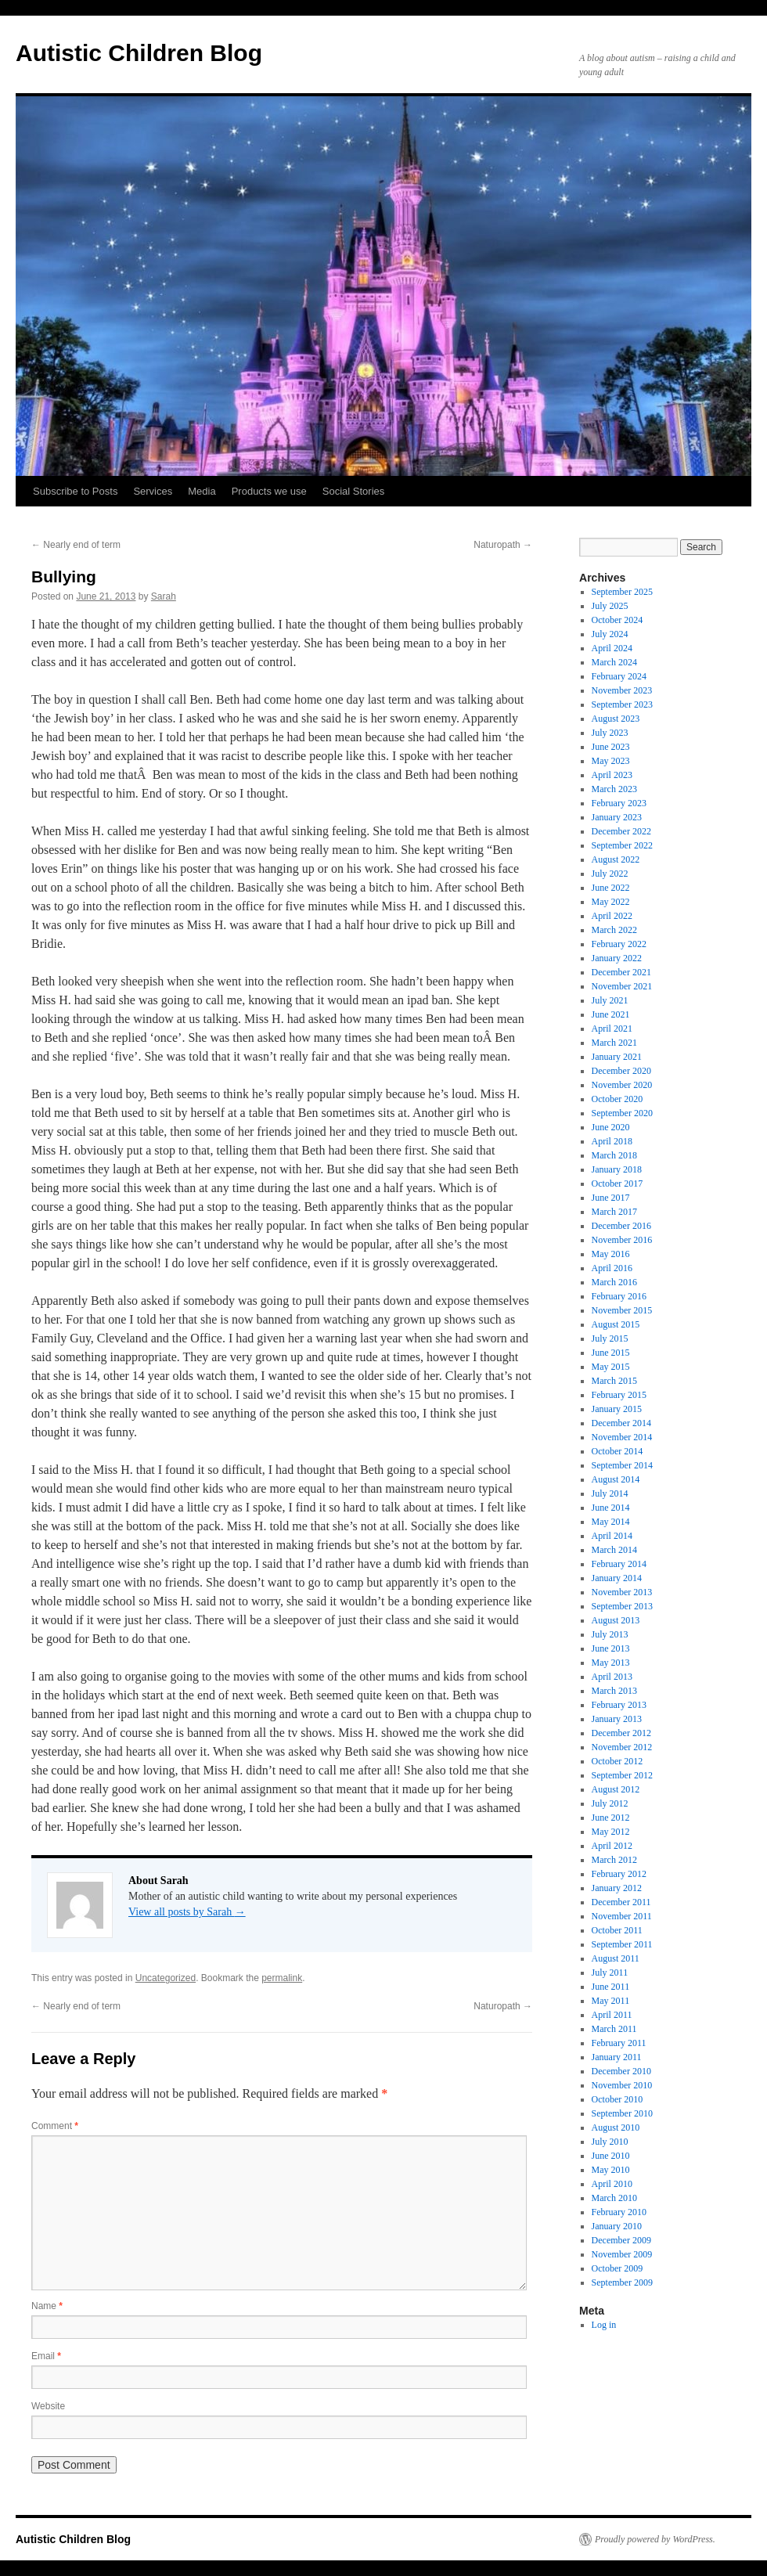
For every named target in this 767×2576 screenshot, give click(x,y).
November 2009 (622, 2254)
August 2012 (616, 1789)
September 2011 (622, 1944)
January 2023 (617, 817)
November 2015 (622, 1310)
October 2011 (617, 1930)
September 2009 (622, 2282)
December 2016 (621, 1225)
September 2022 (622, 845)
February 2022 (619, 944)
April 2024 (612, 648)
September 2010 (622, 2113)
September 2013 (622, 1606)
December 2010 (621, 2071)
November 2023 (622, 690)
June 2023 (611, 746)
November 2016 (622, 1239)
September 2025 (622, 591)
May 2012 (611, 1831)
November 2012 (622, 1747)
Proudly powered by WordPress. (655, 2539)
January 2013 (617, 1718)
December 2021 (621, 972)
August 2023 (616, 718)
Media (201, 491)
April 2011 (612, 2014)
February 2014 (619, 1563)
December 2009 (621, 2240)
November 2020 (622, 1084)
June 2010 (611, 2155)
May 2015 (611, 1366)
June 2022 (611, 887)
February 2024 (619, 676)
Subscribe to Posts (75, 491)
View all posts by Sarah (187, 1912)
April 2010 (612, 2183)
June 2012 (611, 1817)
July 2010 (610, 2141)
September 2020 (622, 1113)
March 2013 (614, 1690)
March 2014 (614, 1549)
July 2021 (610, 1000)
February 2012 (619, 1873)
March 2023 (614, 789)
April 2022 (612, 915)
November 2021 (622, 986)
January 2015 (617, 1408)
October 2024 (617, 619)
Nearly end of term (76, 544)
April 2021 (612, 1028)
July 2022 (610, 873)
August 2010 (616, 2127)
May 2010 (611, 2169)
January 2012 (617, 1887)
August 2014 (616, 1479)
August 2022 (616, 859)
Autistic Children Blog (139, 53)
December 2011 (621, 1902)
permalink (281, 1978)
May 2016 (611, 1253)
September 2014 (622, 1465)
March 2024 (614, 662)
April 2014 (612, 1535)
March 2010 (614, 2197)
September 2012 (622, 1775)
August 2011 (615, 1958)
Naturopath (503, 544)
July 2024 (610, 634)
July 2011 (610, 1972)
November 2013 (622, 1592)
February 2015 (619, 1394)
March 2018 (614, 1155)
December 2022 (621, 831)
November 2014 (622, 1437)
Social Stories (353, 491)
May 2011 (611, 2000)
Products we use (269, 491)
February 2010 (619, 2212)
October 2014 (617, 1451)
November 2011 (622, 1916)
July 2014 (610, 1493)
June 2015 (611, 1352)
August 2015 (616, 1324)
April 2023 (612, 774)
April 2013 (612, 1676)
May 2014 (611, 1521)
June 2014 (611, 1507)
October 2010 (617, 2099)
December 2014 (621, 1423)
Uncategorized (165, 1978)
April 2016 (612, 1268)
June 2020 (611, 1127)
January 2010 (617, 2226)
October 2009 (617, 2268)
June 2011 (611, 1986)
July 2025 (610, 605)
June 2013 (611, 1648)
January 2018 (617, 1169)
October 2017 (617, 1183)
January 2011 (617, 2057)
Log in (604, 2324)
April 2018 (612, 1141)
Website (48, 2406)
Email (46, 2356)
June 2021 (611, 1014)
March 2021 (614, 1042)
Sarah (163, 596)
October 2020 (617, 1098)
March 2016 (614, 1282)
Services (152, 491)
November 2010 (622, 2085)
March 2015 (614, 1380)
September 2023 (622, 704)
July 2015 (610, 1338)
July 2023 (610, 732)
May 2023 (611, 760)
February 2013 (619, 1704)
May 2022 (611, 901)
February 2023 (619, 803)
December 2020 (621, 1070)
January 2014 (617, 1578)
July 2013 (610, 1634)
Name (47, 2305)
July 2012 (610, 1803)
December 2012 (621, 1733)
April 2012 (612, 1845)
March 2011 (614, 2028)
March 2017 (614, 1211)
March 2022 (614, 929)
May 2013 (611, 1662)
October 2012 (617, 1761)
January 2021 (617, 1056)
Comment (54, 2125)
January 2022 (617, 958)
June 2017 (611, 1197)
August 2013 (616, 1620)
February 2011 (619, 2042)
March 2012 (614, 1859)
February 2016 (619, 1296)
